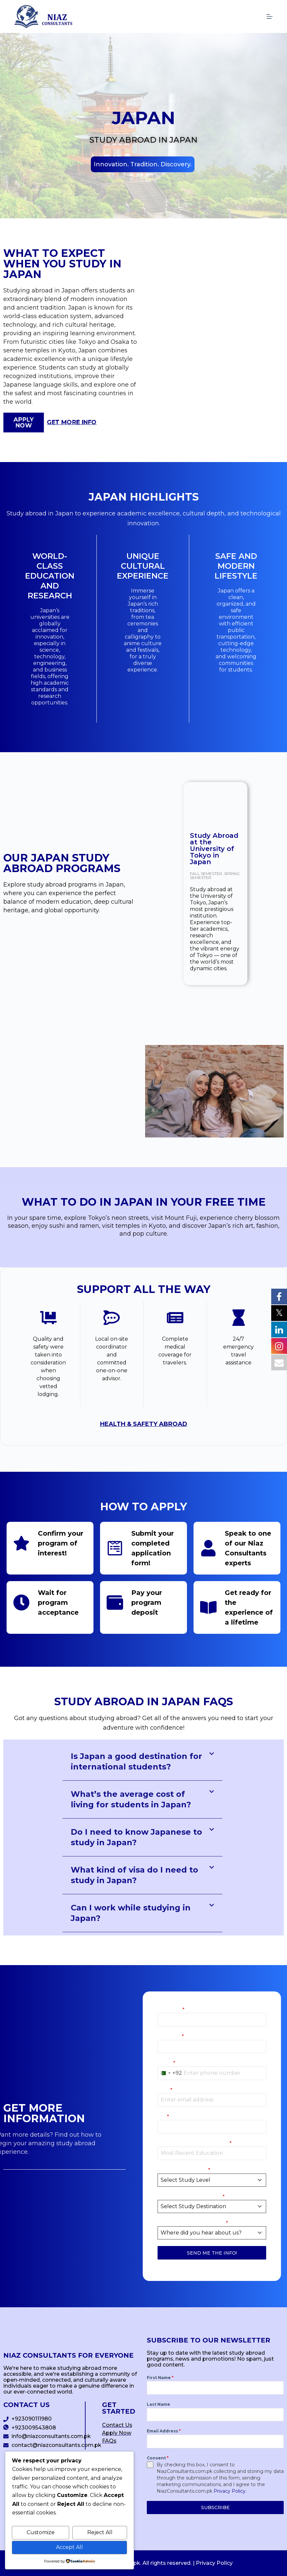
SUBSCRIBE (215, 2507)
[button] (143, 164)
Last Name (158, 2404)
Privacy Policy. (230, 2491)
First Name (160, 2377)
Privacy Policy (214, 2563)
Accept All (69, 2547)
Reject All (100, 2532)
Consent (158, 2457)
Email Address (164, 2430)
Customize (41, 2532)
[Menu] (270, 16)
